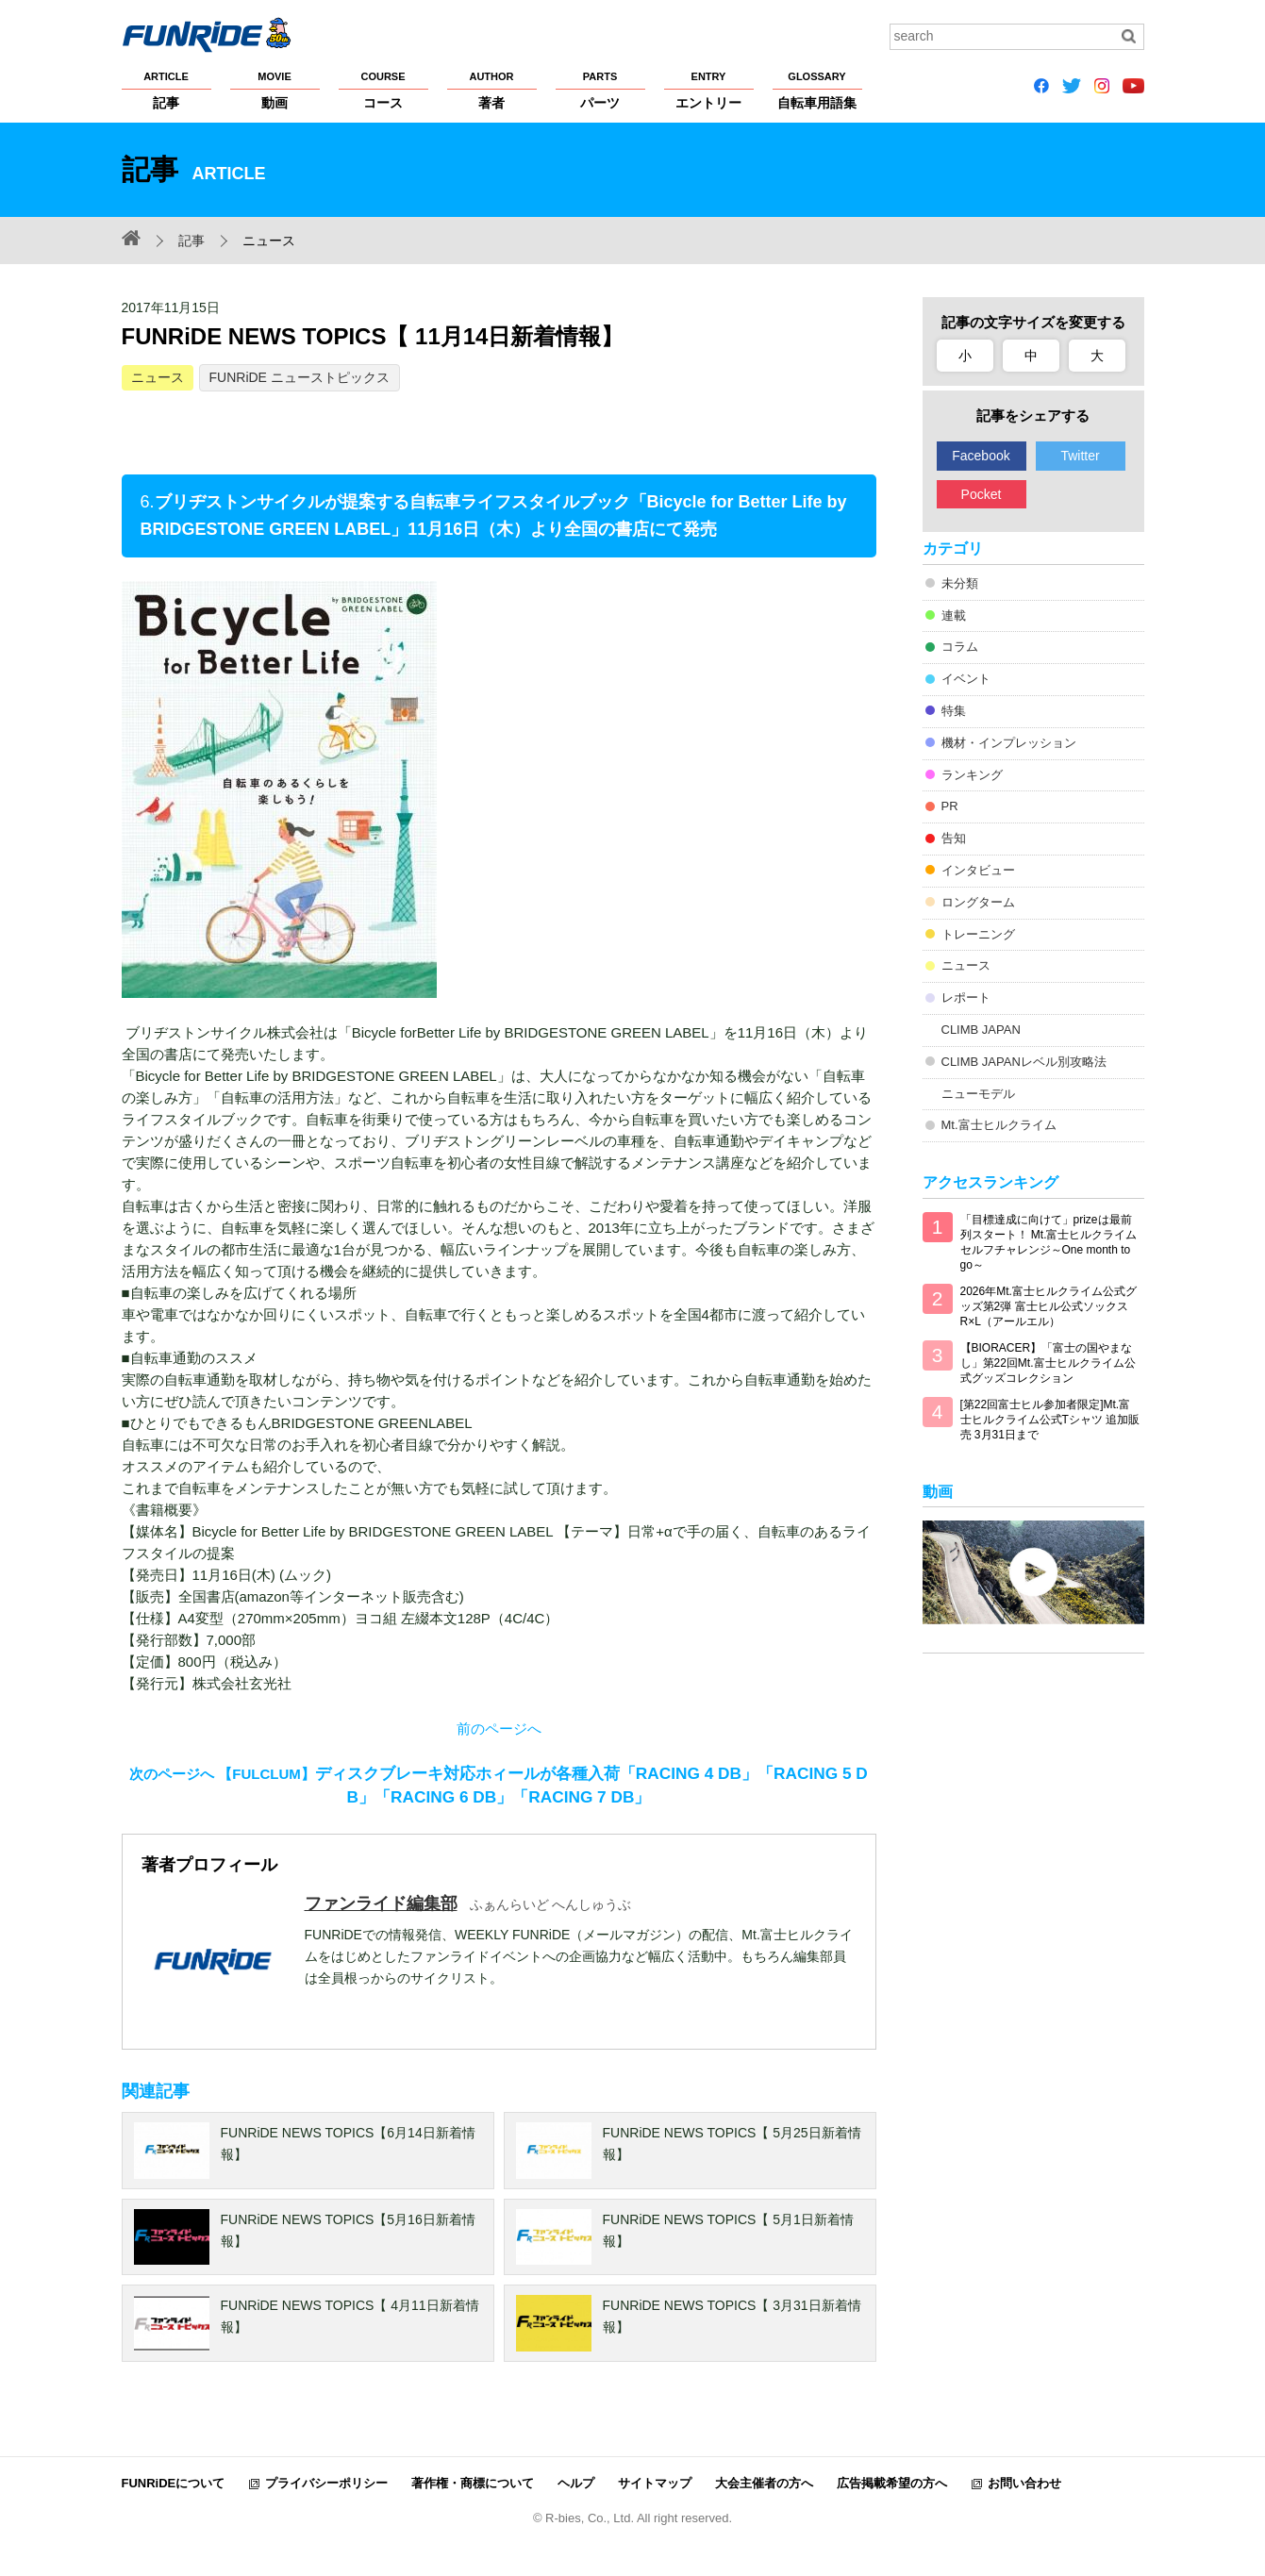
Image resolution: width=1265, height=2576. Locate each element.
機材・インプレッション (1008, 743)
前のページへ (499, 1728)
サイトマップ (654, 2483)
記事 (166, 89)
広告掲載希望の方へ (892, 2483)
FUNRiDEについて (173, 2483)
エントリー (709, 89)
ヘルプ (576, 2483)
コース (383, 89)
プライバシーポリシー (326, 2483)
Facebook (980, 455)
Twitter (1079, 455)
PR (949, 806)
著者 (492, 89)
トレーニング (978, 934)
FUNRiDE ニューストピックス (299, 377)
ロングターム (978, 902)
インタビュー (978, 870)
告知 (953, 838)
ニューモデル (978, 1094)
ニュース (157, 377)
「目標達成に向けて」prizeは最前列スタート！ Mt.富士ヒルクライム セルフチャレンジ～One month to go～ (1049, 1242)
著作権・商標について (472, 2483)
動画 (275, 89)
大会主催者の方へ (764, 2483)
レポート (965, 997)
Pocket (981, 494)
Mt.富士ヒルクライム (999, 1125)
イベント (965, 679)
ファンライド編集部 (381, 1903)
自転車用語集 (817, 89)
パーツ (600, 89)
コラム (959, 647)
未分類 (959, 583)
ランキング (972, 775)
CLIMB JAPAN (981, 1029)
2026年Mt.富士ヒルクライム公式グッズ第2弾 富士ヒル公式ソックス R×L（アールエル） (1048, 1306)
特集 (953, 711)
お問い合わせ (1024, 2483)
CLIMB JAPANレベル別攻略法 (1024, 1062)
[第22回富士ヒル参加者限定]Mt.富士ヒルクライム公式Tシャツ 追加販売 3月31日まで (1050, 1419)
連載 (953, 615)
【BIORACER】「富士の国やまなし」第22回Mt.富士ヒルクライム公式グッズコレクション (1048, 1363)
